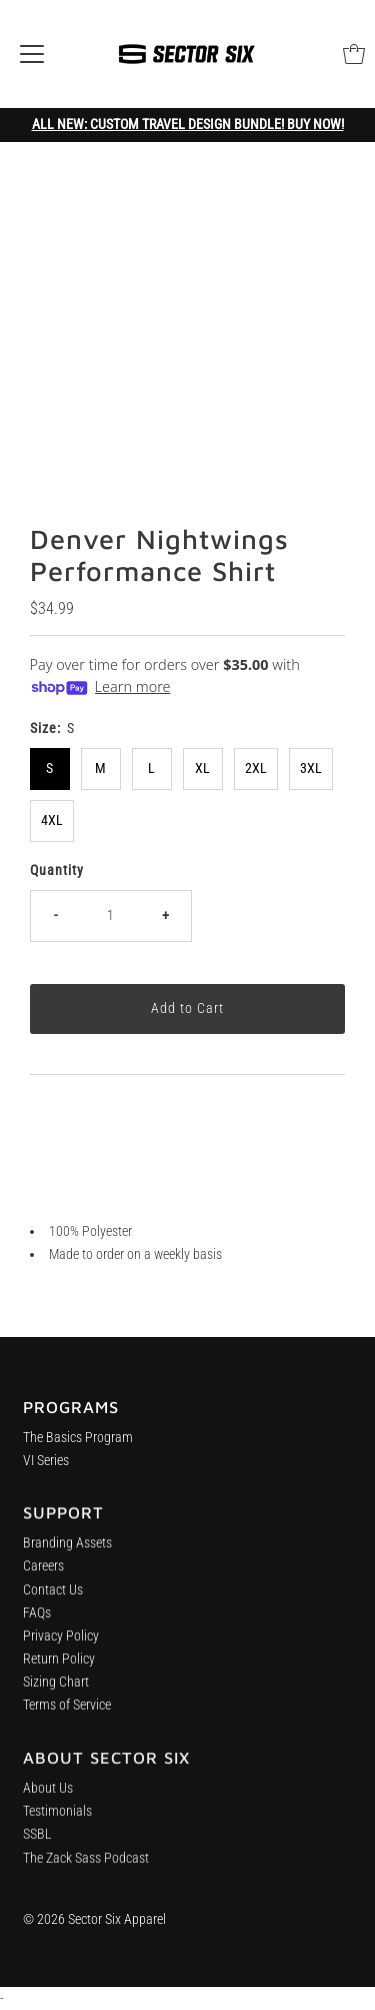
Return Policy (59, 1667)
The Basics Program (78, 1442)
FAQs (37, 1621)
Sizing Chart (56, 1690)
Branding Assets (67, 1551)
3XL (311, 768)
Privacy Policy (61, 1644)
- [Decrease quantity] (55, 915)
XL (202, 768)
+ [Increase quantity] (165, 915)
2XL (256, 768)
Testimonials (57, 1824)
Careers (43, 1574)
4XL (52, 820)
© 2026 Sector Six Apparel (94, 1919)
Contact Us (53, 1597)
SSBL (37, 1848)
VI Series (46, 1465)
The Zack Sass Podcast (86, 1871)
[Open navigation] (32, 54)
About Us (48, 1801)
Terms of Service (67, 1713)
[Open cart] (354, 54)
